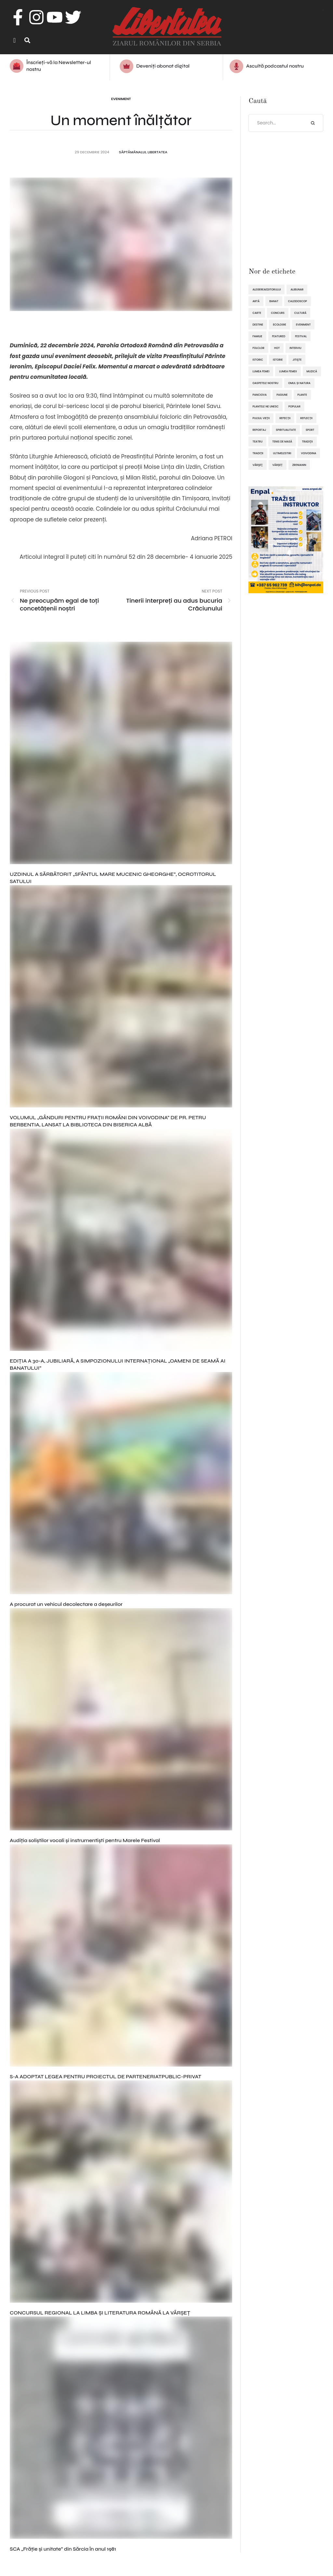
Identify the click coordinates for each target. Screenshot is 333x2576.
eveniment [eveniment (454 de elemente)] (303, 325)
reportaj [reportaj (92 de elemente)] (259, 430)
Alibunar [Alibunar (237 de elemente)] (296, 290)
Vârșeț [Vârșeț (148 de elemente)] (278, 466)
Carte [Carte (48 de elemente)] (256, 313)
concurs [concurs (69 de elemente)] (278, 313)
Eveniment (121, 99)
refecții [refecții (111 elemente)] (284, 419)
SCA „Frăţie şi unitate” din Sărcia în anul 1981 (63, 2549)
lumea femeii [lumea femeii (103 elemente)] (288, 372)
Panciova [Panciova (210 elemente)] (259, 395)
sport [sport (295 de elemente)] (310, 430)
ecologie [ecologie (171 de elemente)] (279, 325)
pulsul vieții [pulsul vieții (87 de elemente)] (261, 419)
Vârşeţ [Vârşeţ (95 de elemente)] (257, 466)
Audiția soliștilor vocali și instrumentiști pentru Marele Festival (85, 1841)
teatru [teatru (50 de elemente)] (257, 442)
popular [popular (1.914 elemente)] (294, 407)
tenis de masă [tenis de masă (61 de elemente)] (282, 442)
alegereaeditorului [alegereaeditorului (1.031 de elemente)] (266, 290)
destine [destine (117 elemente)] (257, 325)
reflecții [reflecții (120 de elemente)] (306, 419)
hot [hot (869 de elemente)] (277, 349)
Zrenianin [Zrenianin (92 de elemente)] (299, 466)
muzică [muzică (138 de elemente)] (312, 372)
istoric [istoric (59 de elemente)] (257, 360)
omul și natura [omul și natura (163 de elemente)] (299, 384)
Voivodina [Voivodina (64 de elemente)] (308, 454)
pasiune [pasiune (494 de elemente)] (281, 395)
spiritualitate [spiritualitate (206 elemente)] (286, 430)
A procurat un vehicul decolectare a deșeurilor (66, 1605)
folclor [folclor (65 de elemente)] (258, 349)
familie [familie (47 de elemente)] (257, 337)
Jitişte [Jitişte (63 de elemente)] (296, 360)
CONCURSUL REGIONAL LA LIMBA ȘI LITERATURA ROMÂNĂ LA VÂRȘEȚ (100, 2313)
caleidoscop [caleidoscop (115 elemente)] (297, 302)
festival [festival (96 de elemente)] (301, 337)
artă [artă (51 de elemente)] (256, 302)
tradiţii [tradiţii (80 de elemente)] (307, 442)
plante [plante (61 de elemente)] (302, 395)
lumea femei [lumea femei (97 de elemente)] (260, 372)
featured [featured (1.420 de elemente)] (279, 337)
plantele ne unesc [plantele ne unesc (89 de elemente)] (265, 407)
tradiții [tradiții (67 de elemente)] (257, 454)
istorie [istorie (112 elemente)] (278, 360)
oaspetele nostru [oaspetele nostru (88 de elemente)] (265, 384)
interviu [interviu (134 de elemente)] (295, 349)
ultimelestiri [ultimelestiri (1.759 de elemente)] (282, 454)
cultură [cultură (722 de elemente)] (300, 313)
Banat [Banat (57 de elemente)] (273, 302)
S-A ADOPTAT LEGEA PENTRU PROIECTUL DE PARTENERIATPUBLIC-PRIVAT (105, 2077)
